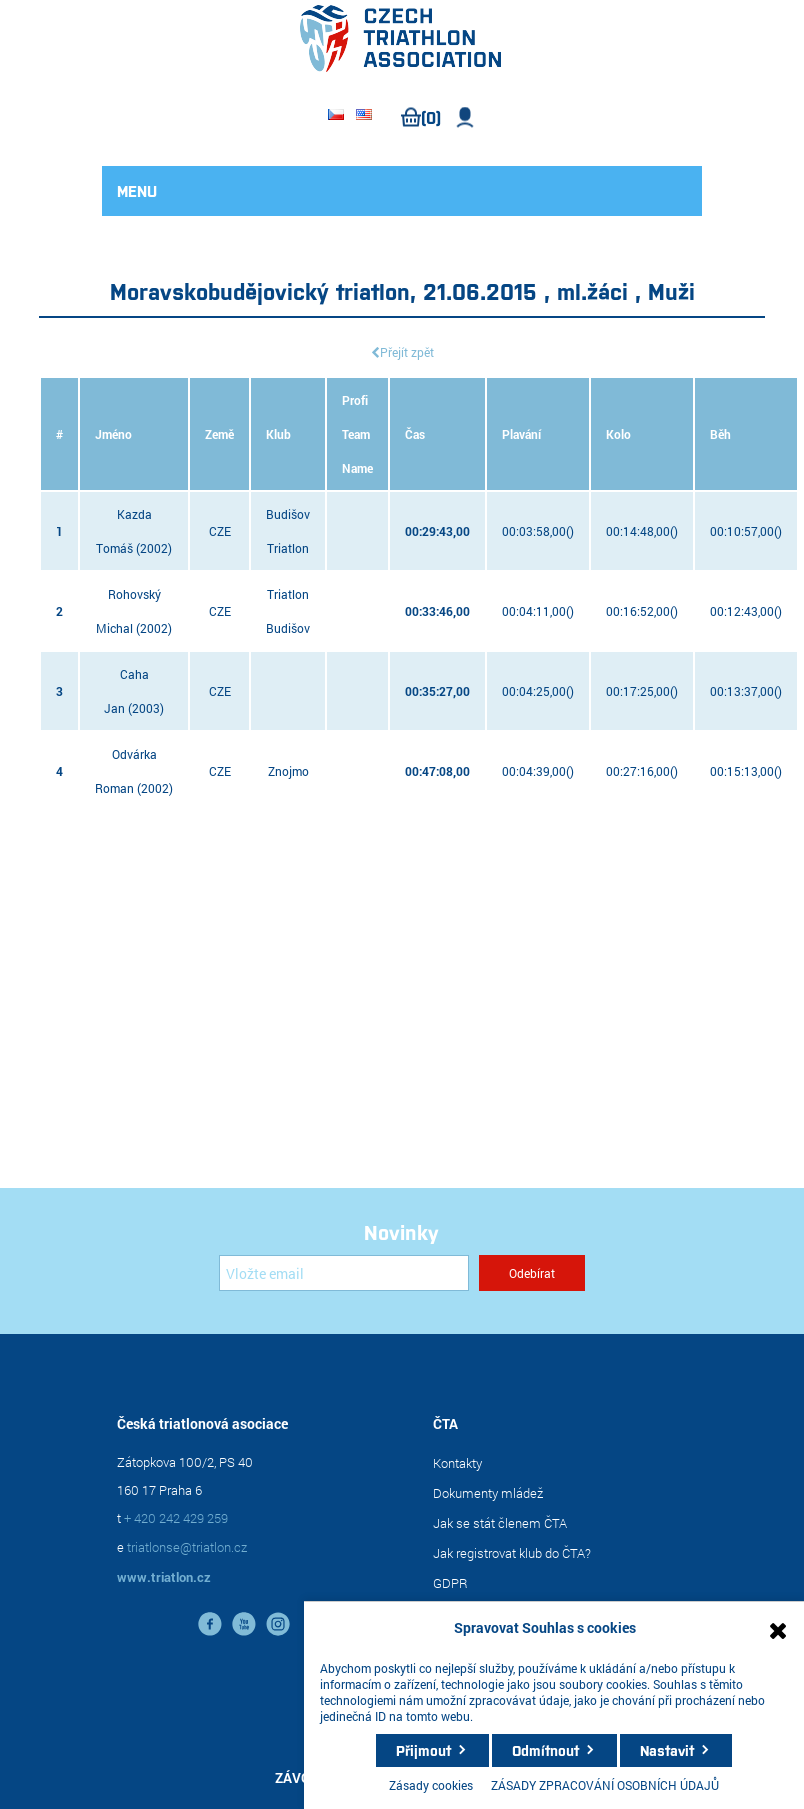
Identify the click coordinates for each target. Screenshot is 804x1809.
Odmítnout (545, 1750)
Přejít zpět (407, 352)
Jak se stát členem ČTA (500, 1523)
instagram (278, 1624)
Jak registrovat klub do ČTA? (512, 1553)
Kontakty (457, 1463)
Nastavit (667, 1750)
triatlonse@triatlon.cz (187, 1547)
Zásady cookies (431, 1785)
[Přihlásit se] (344, 1273)
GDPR (450, 1583)
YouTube (244, 1624)
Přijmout (423, 1750)
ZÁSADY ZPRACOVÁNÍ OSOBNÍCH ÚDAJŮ (605, 1785)
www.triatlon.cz (164, 1577)
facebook (210, 1624)
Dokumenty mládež (488, 1493)
